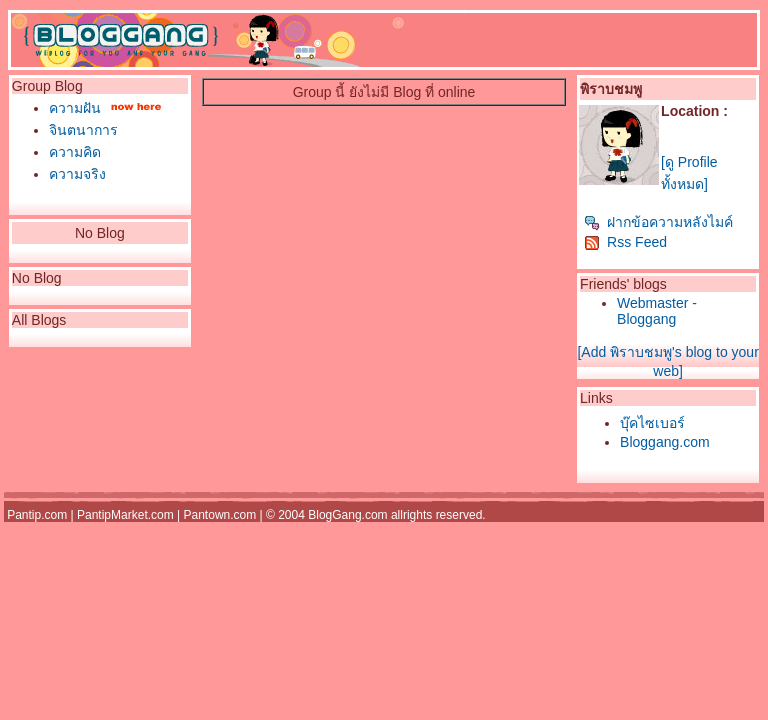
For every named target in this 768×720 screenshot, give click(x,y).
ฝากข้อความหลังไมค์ (658, 222)
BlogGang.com (347, 515)
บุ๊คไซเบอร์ (652, 423)
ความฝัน (75, 108)
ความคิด (75, 152)
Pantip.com (37, 515)
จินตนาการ (83, 130)
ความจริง (77, 174)
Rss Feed (625, 242)
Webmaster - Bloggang (657, 311)
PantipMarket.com (125, 515)
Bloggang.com (665, 442)
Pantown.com (220, 515)
